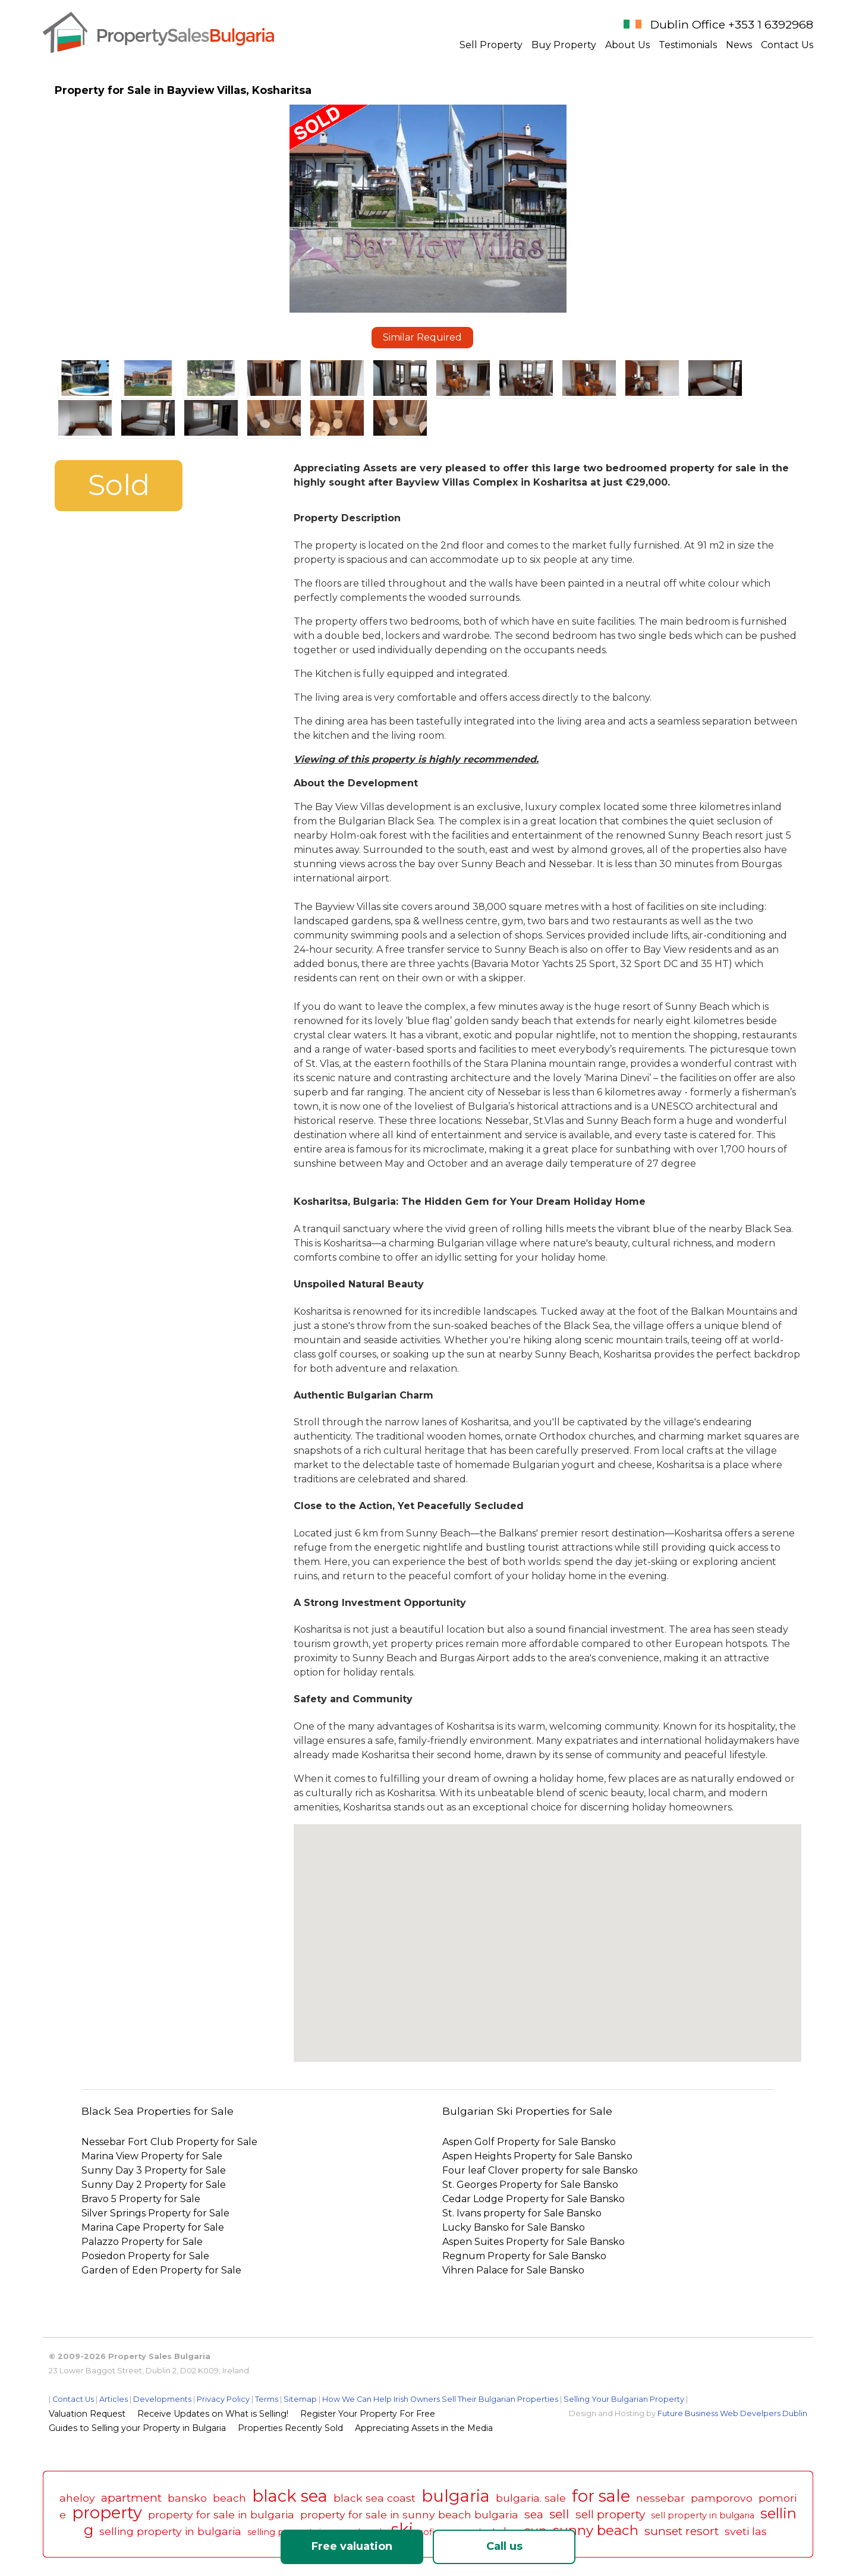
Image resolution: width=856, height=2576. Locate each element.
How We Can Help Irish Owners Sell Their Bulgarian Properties (440, 2399)
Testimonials (688, 45)
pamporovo (722, 2498)
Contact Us (787, 45)
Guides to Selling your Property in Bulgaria (137, 2428)
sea (533, 2514)
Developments (162, 2399)
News (739, 45)
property (107, 2513)
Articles (113, 2399)
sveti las (746, 2531)
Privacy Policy (223, 2399)
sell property (610, 2514)
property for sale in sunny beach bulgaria (409, 2514)
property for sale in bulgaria (221, 2514)
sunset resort (681, 2531)
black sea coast (374, 2498)
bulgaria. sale (531, 2498)
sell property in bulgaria (702, 2515)
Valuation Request (87, 2413)
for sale (601, 2496)
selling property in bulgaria (170, 2531)
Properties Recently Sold (290, 2428)
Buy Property (563, 45)
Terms (266, 2399)
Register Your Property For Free (367, 2413)
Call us (504, 2546)
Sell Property (491, 45)
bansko (187, 2498)
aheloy (77, 2498)
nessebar (660, 2498)
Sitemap (300, 2399)
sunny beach (595, 2530)
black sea (290, 2496)
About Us (627, 45)
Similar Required (422, 337)
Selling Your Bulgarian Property (624, 2399)
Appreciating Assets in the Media (424, 2428)
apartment (131, 2497)
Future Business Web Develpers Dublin (732, 2413)
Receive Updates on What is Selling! (212, 2413)
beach (229, 2498)
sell (559, 2513)
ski (402, 2529)
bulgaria (455, 2496)
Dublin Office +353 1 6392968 (731, 24)
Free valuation (351, 2546)
